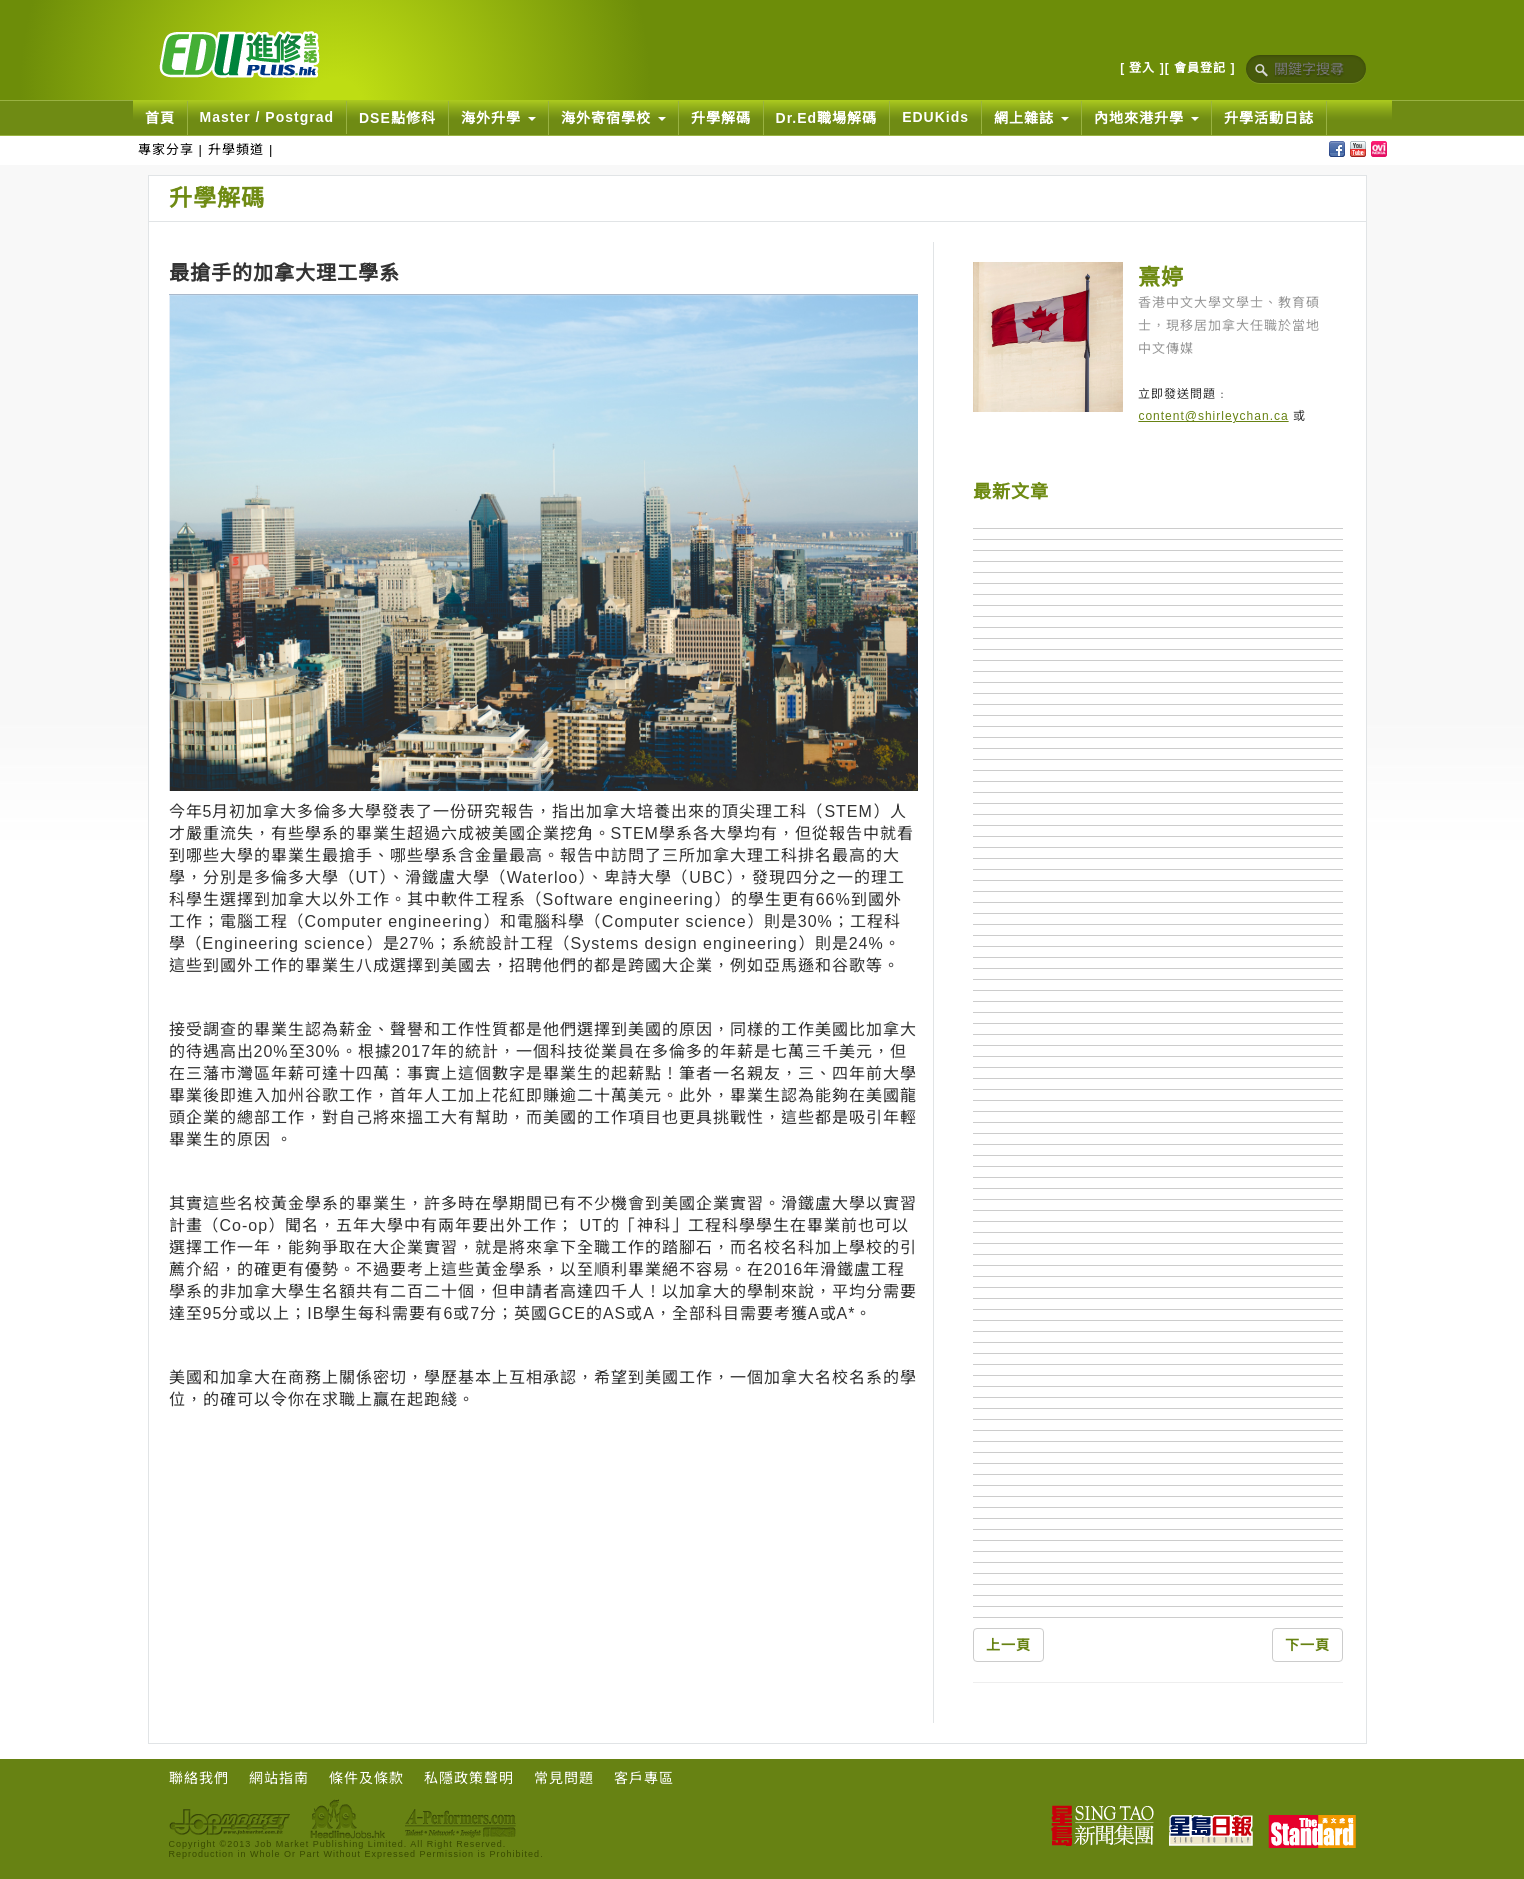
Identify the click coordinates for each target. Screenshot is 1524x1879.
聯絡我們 (199, 1778)
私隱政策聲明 (469, 1778)
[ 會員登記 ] (1200, 68)
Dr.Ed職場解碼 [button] (827, 118)
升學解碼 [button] (721, 118)
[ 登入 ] (1142, 68)
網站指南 (279, 1778)
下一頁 (1307, 1645)
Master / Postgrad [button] (267, 117)
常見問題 (564, 1778)
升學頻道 (236, 149)
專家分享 (166, 149)
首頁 (160, 118)
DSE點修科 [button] (397, 118)
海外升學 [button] (498, 118)
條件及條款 (366, 1778)
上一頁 (1008, 1645)
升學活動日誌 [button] (1269, 118)
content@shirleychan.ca (1213, 416)
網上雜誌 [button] (1031, 118)
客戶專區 (644, 1778)
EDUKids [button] (935, 117)
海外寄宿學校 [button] (613, 118)
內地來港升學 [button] (1146, 118)
